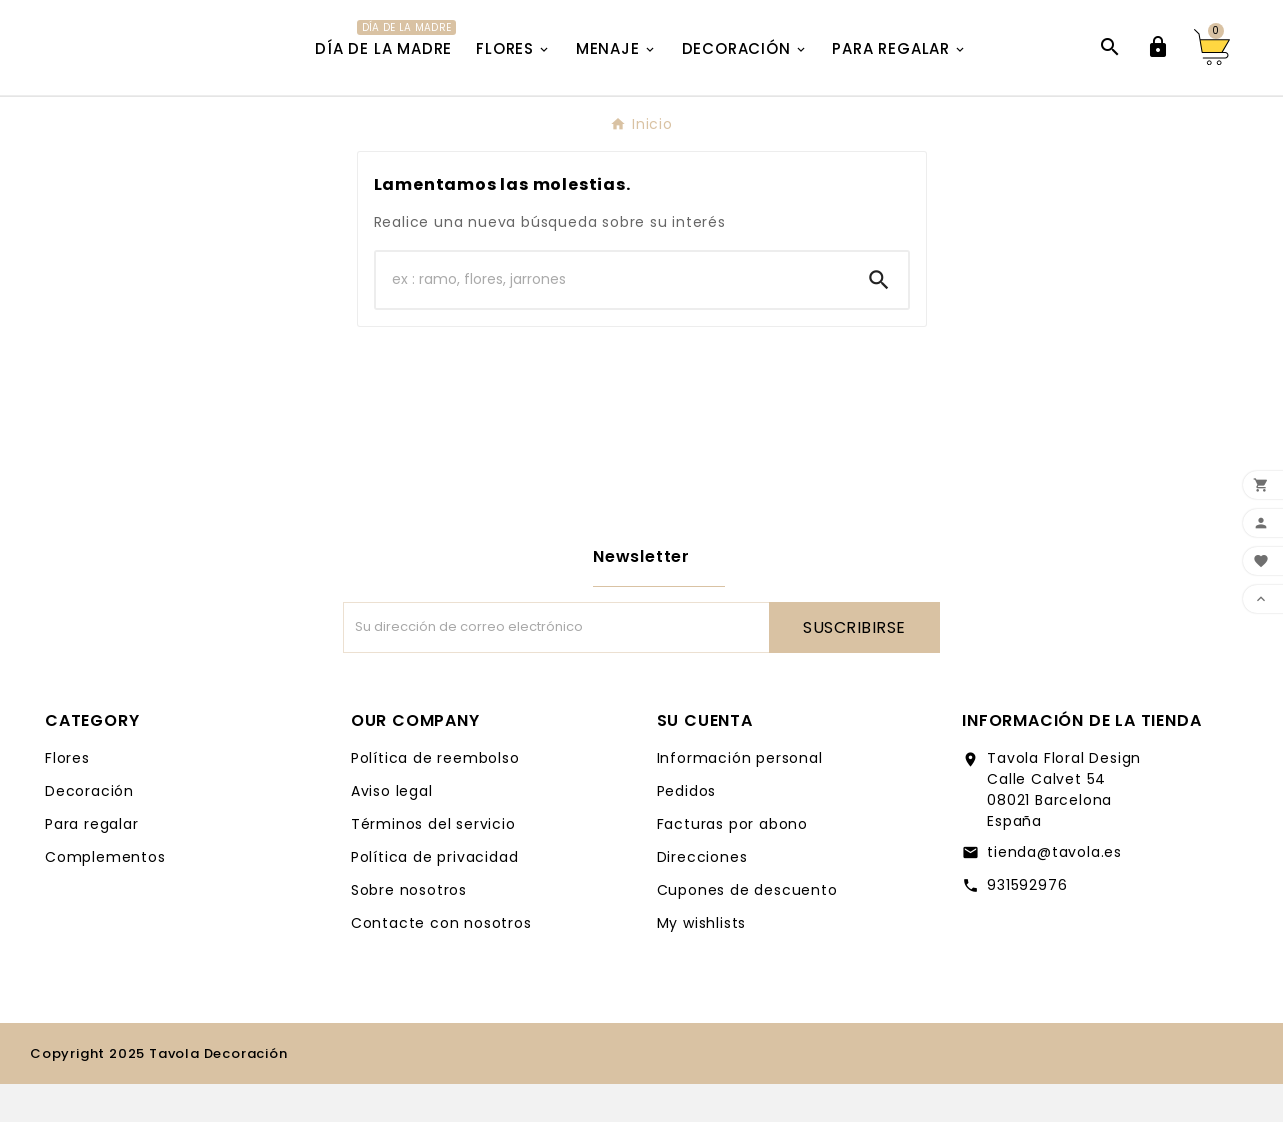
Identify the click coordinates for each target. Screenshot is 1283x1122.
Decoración (89, 829)
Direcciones (702, 895)
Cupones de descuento (747, 928)
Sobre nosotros (409, 928)
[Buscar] (613, 318)
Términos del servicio (433, 862)
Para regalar (92, 862)
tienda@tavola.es (1054, 890)
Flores (67, 796)
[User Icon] (1158, 67)
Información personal (740, 796)
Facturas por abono (732, 862)
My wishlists (702, 961)
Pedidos (687, 829)
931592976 (1027, 923)
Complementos (105, 895)
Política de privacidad (435, 895)
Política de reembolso (435, 796)
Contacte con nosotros (441, 961)
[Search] (879, 318)
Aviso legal (392, 829)
